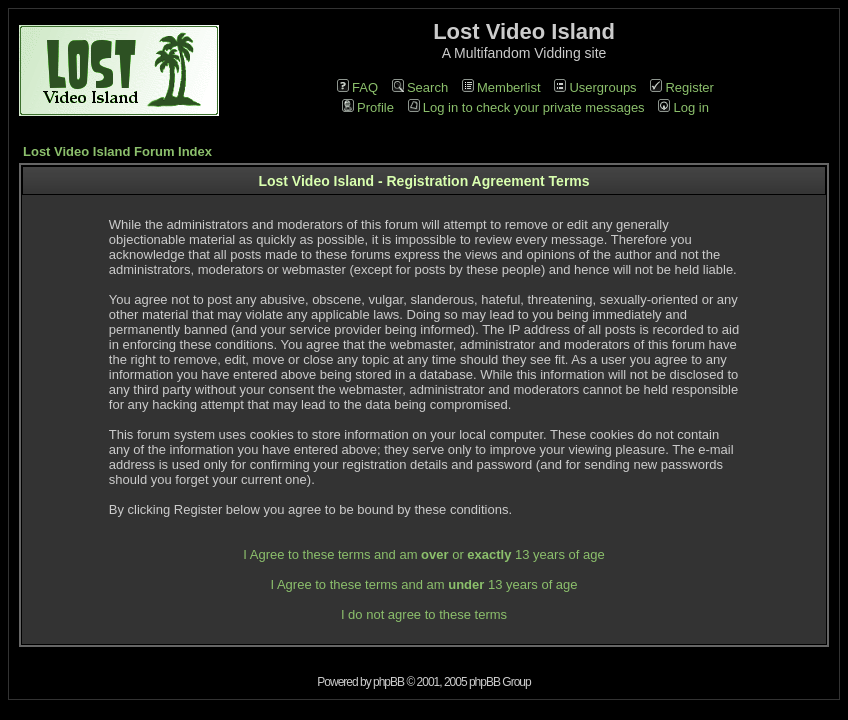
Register (681, 87)
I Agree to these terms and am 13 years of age (423, 584)
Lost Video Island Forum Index (117, 151)
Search (420, 87)
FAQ (357, 87)
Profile (368, 107)
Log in (683, 107)
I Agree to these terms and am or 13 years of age (423, 554)
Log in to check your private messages (526, 107)
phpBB (388, 682)
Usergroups (595, 87)
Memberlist (501, 87)
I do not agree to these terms (424, 614)
